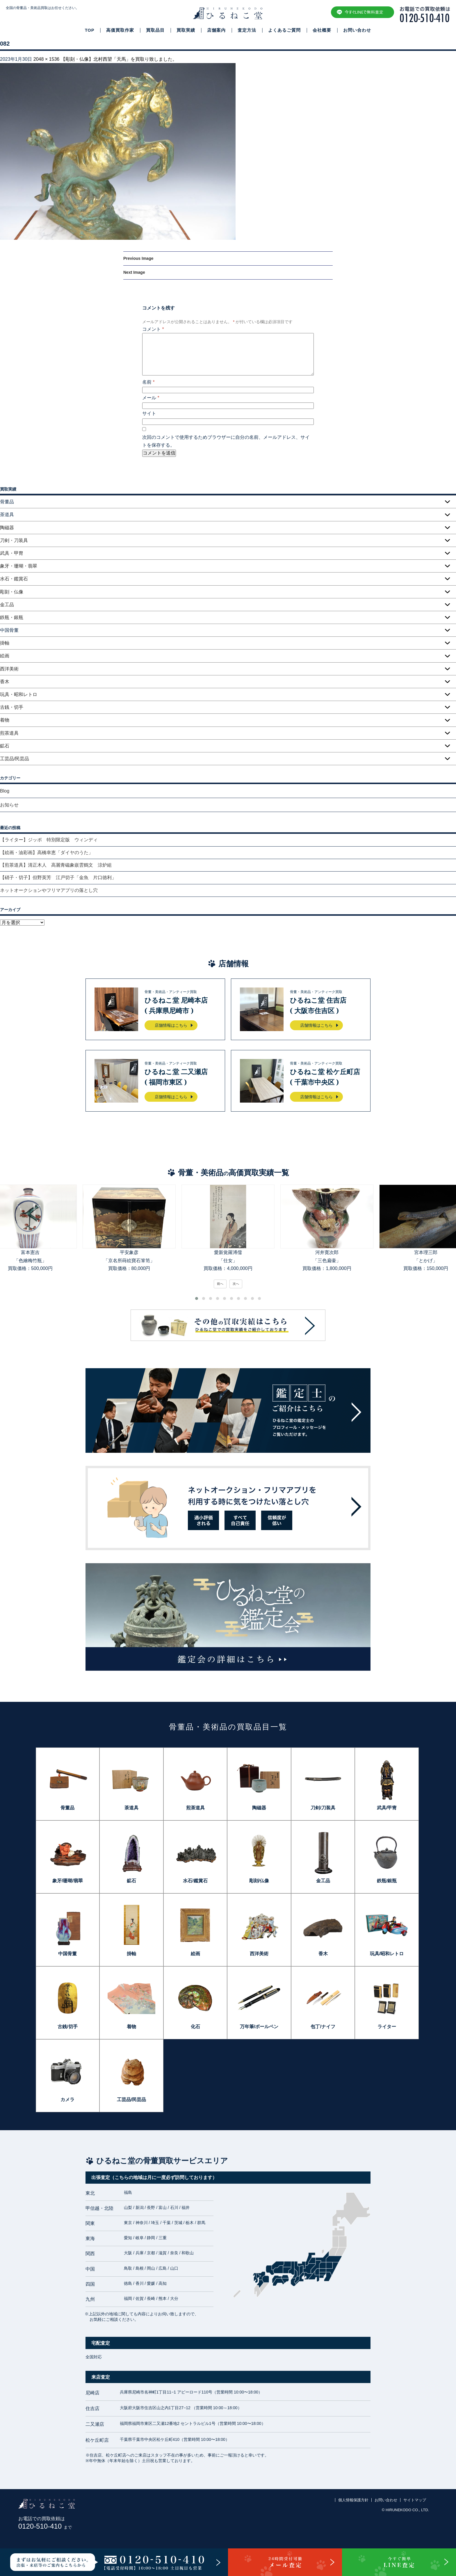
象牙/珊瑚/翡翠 (67, 1880)
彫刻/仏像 (259, 1880)
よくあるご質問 (284, 30)
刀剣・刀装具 (14, 540)
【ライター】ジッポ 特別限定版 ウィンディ (49, 839)
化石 (195, 2026)
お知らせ (9, 804)
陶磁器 (7, 527)
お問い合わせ (357, 30)
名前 (148, 382)
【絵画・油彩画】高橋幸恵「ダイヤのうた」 (46, 852)
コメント (153, 329)
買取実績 (186, 30)
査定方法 (247, 30)
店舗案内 (216, 30)
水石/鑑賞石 (195, 1880)
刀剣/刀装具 (323, 1807)
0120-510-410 (45, 2526)
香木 (4, 681)
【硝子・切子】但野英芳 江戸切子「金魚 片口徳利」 (58, 877)
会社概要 (322, 30)
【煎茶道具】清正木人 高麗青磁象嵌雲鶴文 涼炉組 (56, 865)
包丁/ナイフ (323, 2026)
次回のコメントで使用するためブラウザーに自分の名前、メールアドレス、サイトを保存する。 (226, 441)
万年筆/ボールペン (259, 2026)
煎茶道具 (9, 733)
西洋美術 (9, 668)
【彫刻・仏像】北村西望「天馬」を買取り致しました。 (119, 59)
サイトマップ (414, 2500)
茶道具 (131, 1807)
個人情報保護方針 (353, 2500)
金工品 (7, 604)
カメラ (67, 2099)
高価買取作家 (120, 30)
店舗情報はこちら (171, 1025)
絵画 (4, 655)
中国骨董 (67, 1953)
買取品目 (155, 30)
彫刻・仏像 (11, 591)
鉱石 (4, 745)
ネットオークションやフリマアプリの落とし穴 (49, 890)
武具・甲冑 (11, 553)
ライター (386, 2026)
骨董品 (67, 1807)
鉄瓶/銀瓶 (387, 1880)
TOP (90, 30)
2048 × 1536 (46, 59)
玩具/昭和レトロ (387, 1953)
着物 (4, 720)
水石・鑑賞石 (14, 578)
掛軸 (4, 643)
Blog (4, 790)
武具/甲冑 (387, 1807)
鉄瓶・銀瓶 (11, 617)
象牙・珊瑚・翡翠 (18, 566)
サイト (149, 413)
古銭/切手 (67, 2026)
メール (150, 397)
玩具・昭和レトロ (18, 694)
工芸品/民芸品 (14, 758)
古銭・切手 (11, 707)
